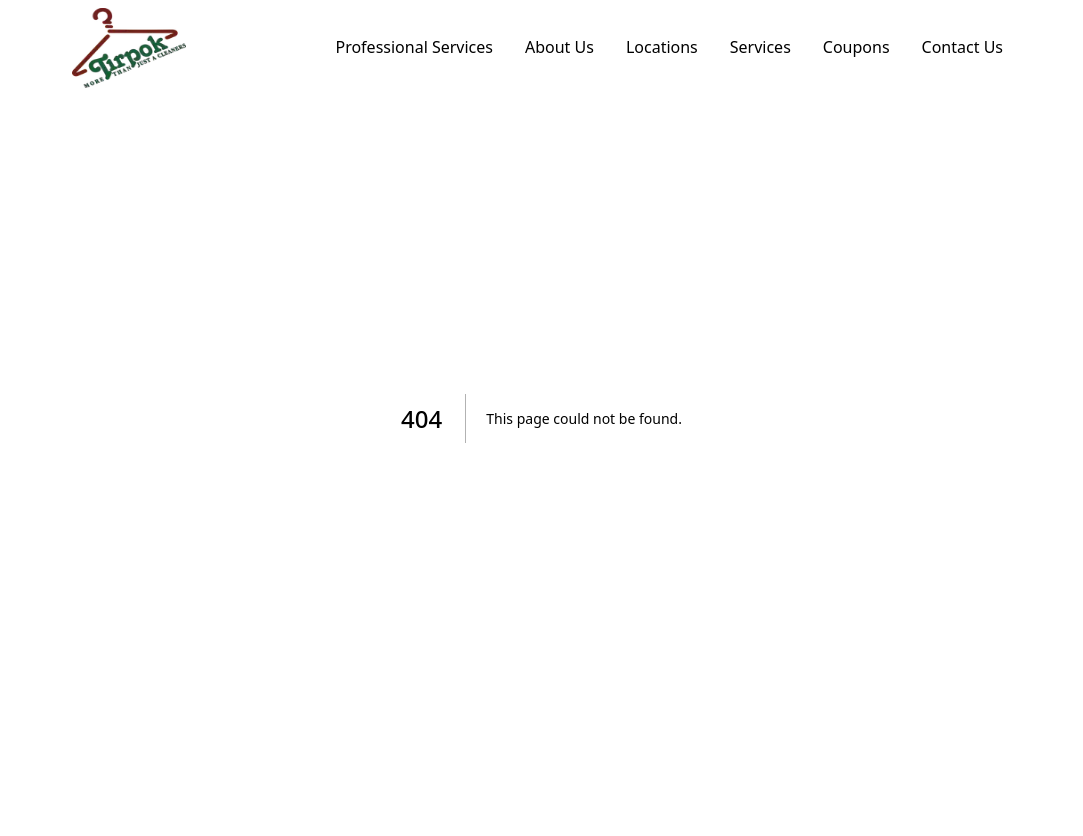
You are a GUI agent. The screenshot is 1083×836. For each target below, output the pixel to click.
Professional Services (414, 47)
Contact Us (962, 47)
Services (760, 47)
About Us (559, 47)
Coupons (856, 47)
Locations (662, 47)
